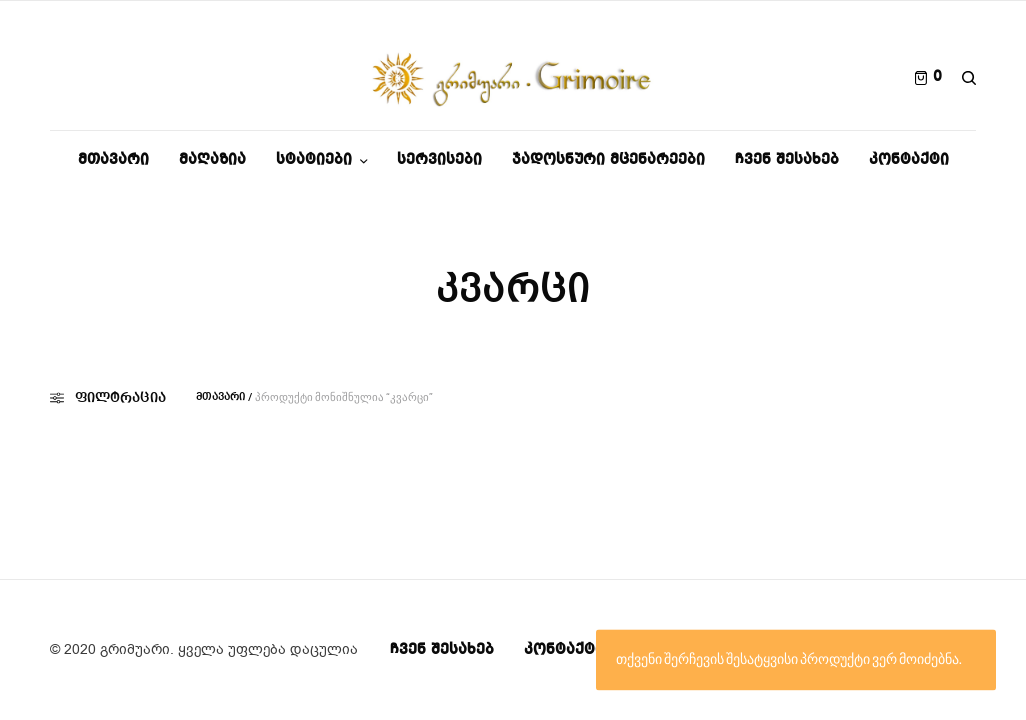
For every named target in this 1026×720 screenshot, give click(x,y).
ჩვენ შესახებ (442, 650)
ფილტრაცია (108, 398)
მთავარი (220, 397)
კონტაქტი (564, 650)
